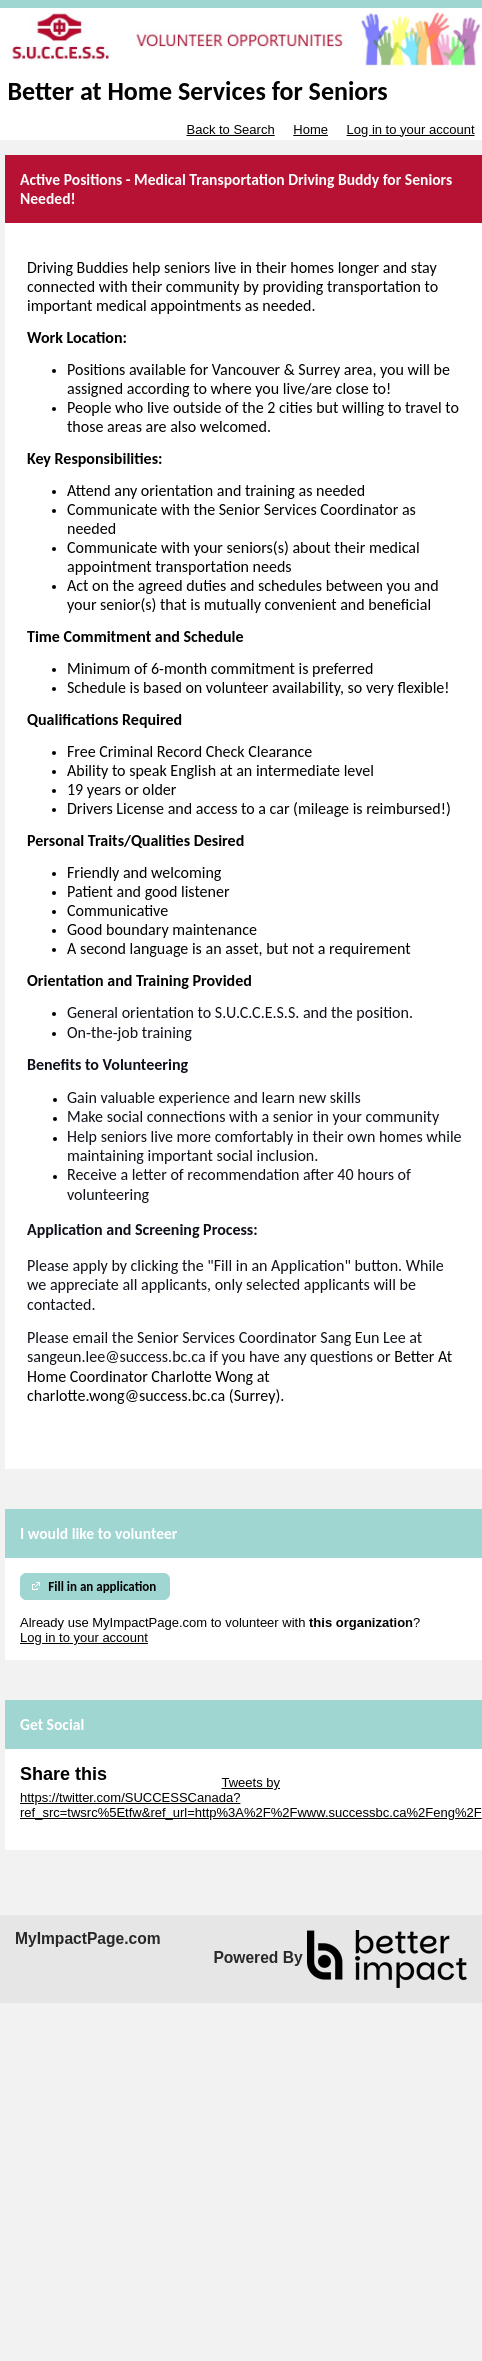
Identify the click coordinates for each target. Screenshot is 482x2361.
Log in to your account (411, 129)
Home (310, 129)
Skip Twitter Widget (162, 1782)
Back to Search (230, 129)
